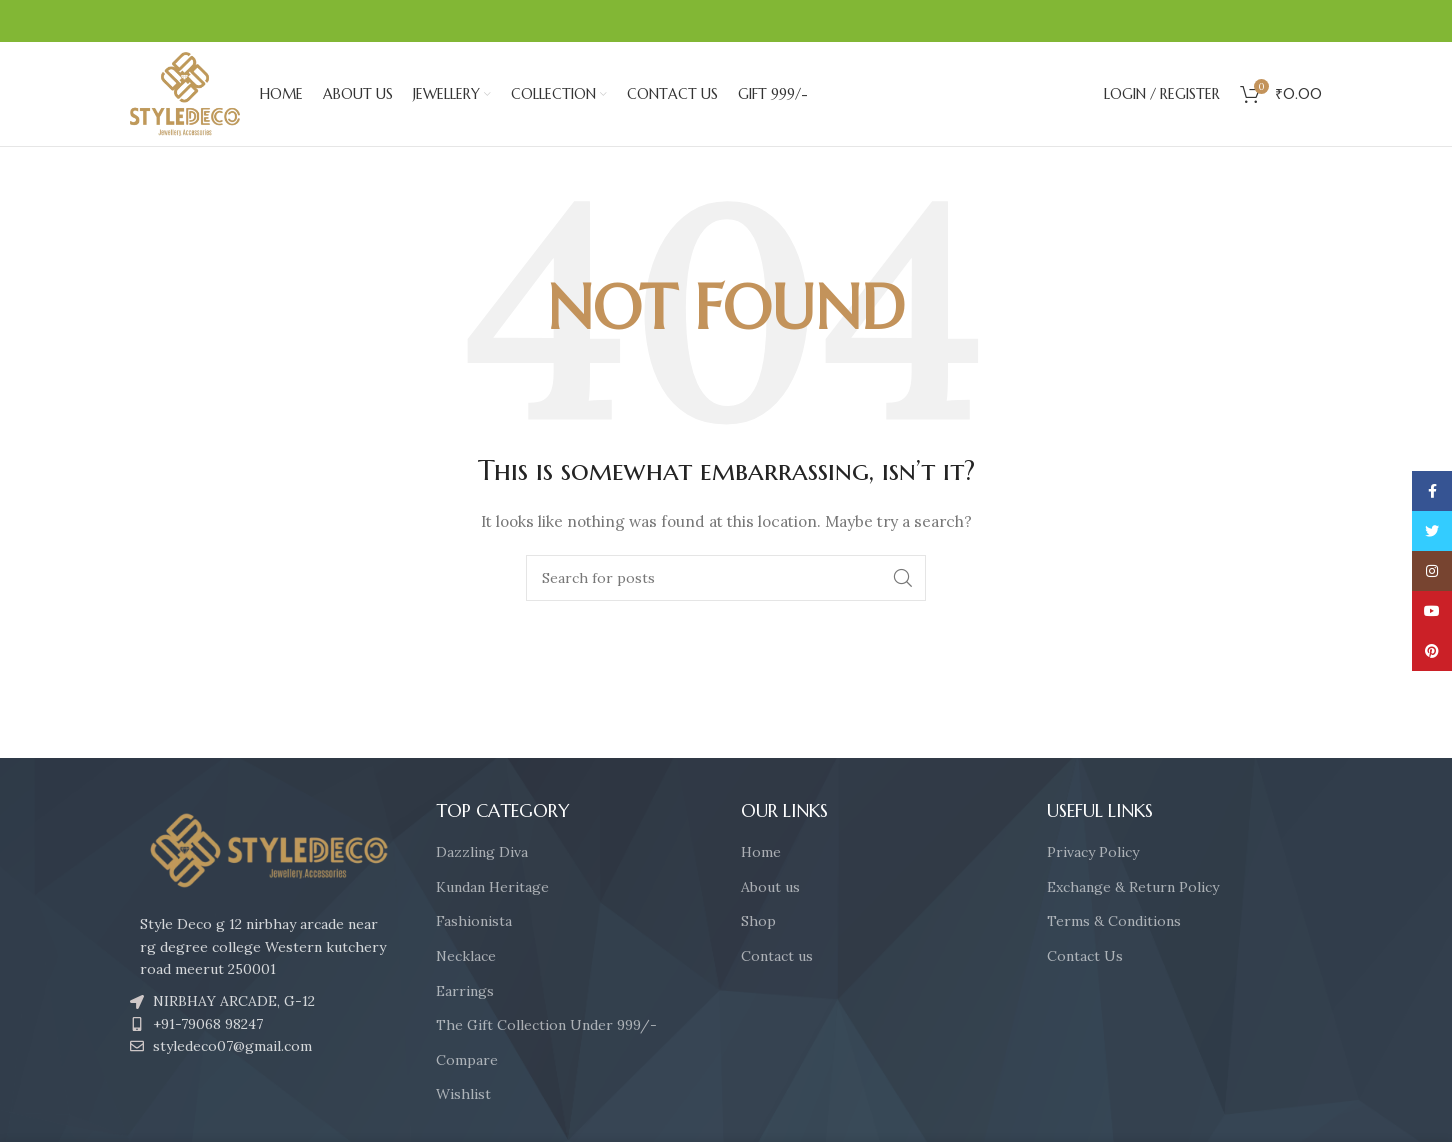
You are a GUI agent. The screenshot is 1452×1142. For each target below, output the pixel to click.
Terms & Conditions (1114, 921)
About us (770, 887)
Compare (467, 1060)
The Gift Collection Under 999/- (546, 1025)
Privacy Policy (1093, 852)
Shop (758, 921)
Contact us (777, 956)
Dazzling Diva (482, 852)
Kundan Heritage (492, 887)
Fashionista (474, 921)
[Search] (726, 578)
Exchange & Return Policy (1133, 887)
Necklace (466, 956)
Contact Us (1085, 956)
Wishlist (463, 1094)
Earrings (465, 991)
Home (761, 852)
